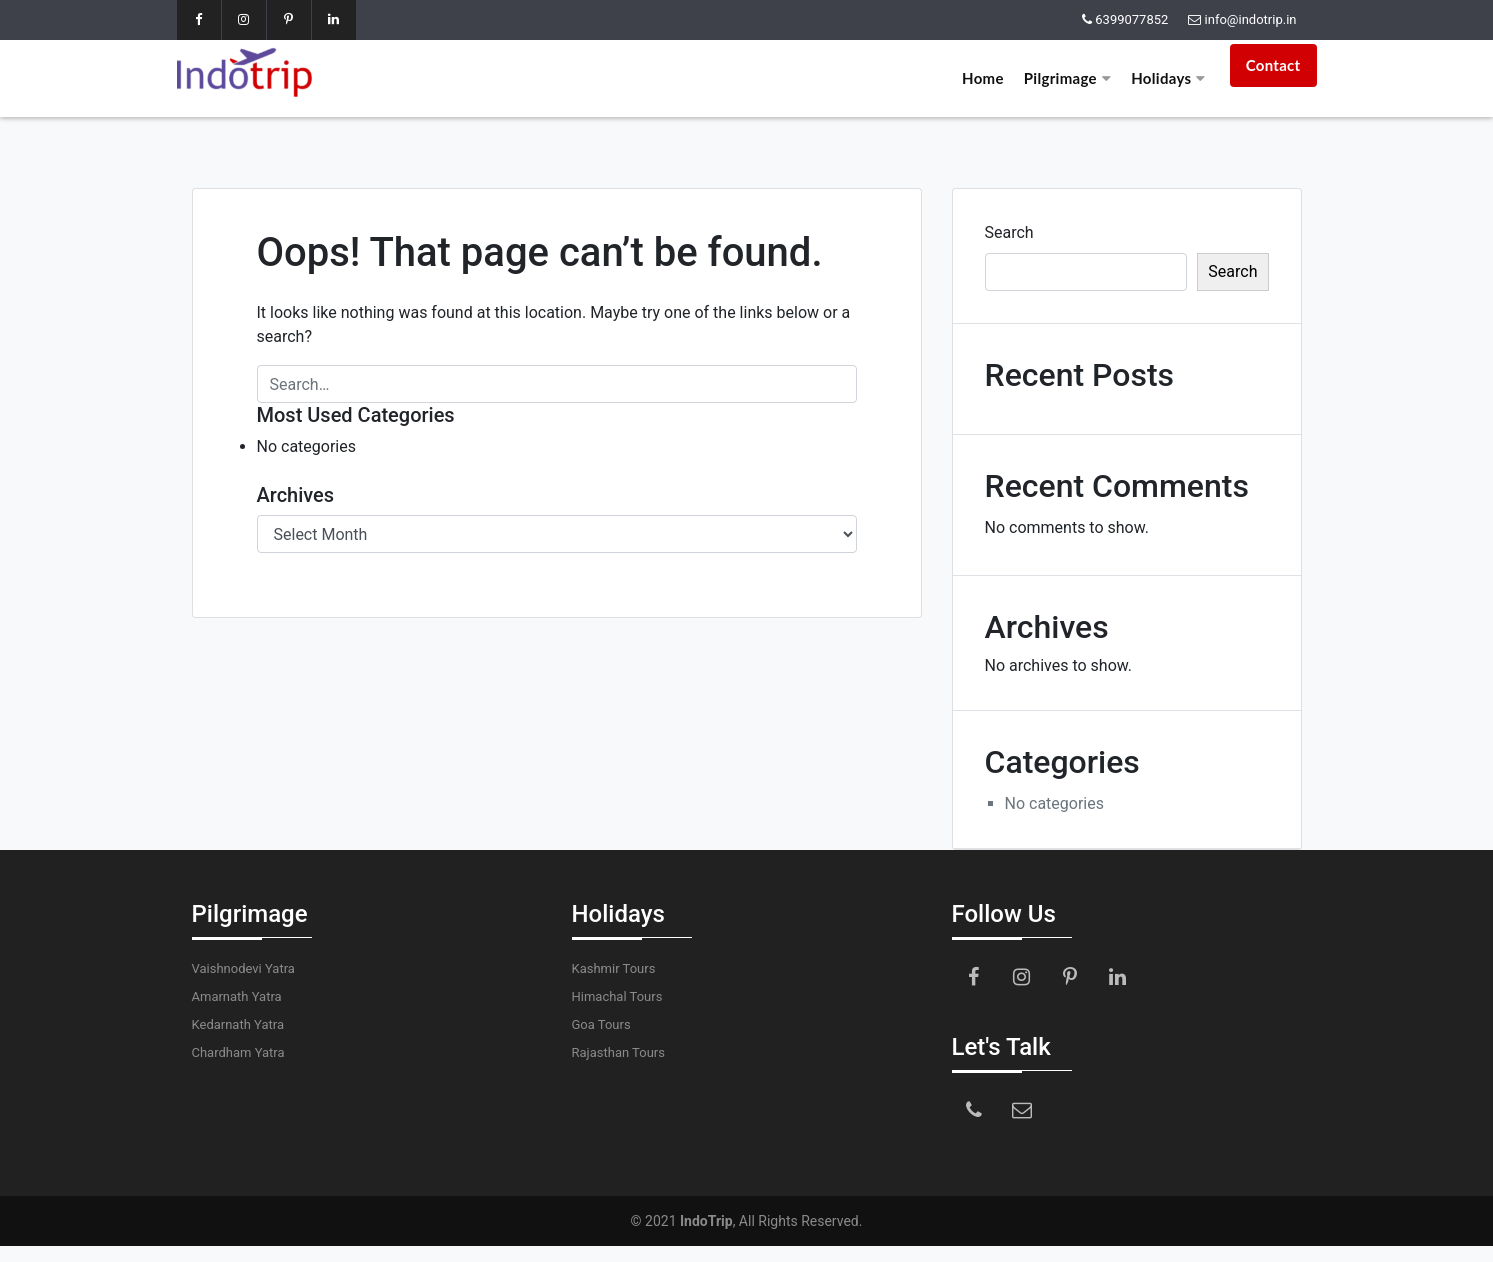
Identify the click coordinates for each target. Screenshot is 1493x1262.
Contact (1273, 65)
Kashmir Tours (614, 968)
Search (1009, 232)
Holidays (1168, 78)
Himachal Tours (617, 996)
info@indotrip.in (1251, 19)
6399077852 (1131, 19)
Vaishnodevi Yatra (243, 968)
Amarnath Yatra (237, 996)
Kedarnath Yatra (238, 1024)
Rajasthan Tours (618, 1052)
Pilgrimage (1067, 78)
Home (983, 78)
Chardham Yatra (238, 1052)
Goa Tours (601, 1024)
